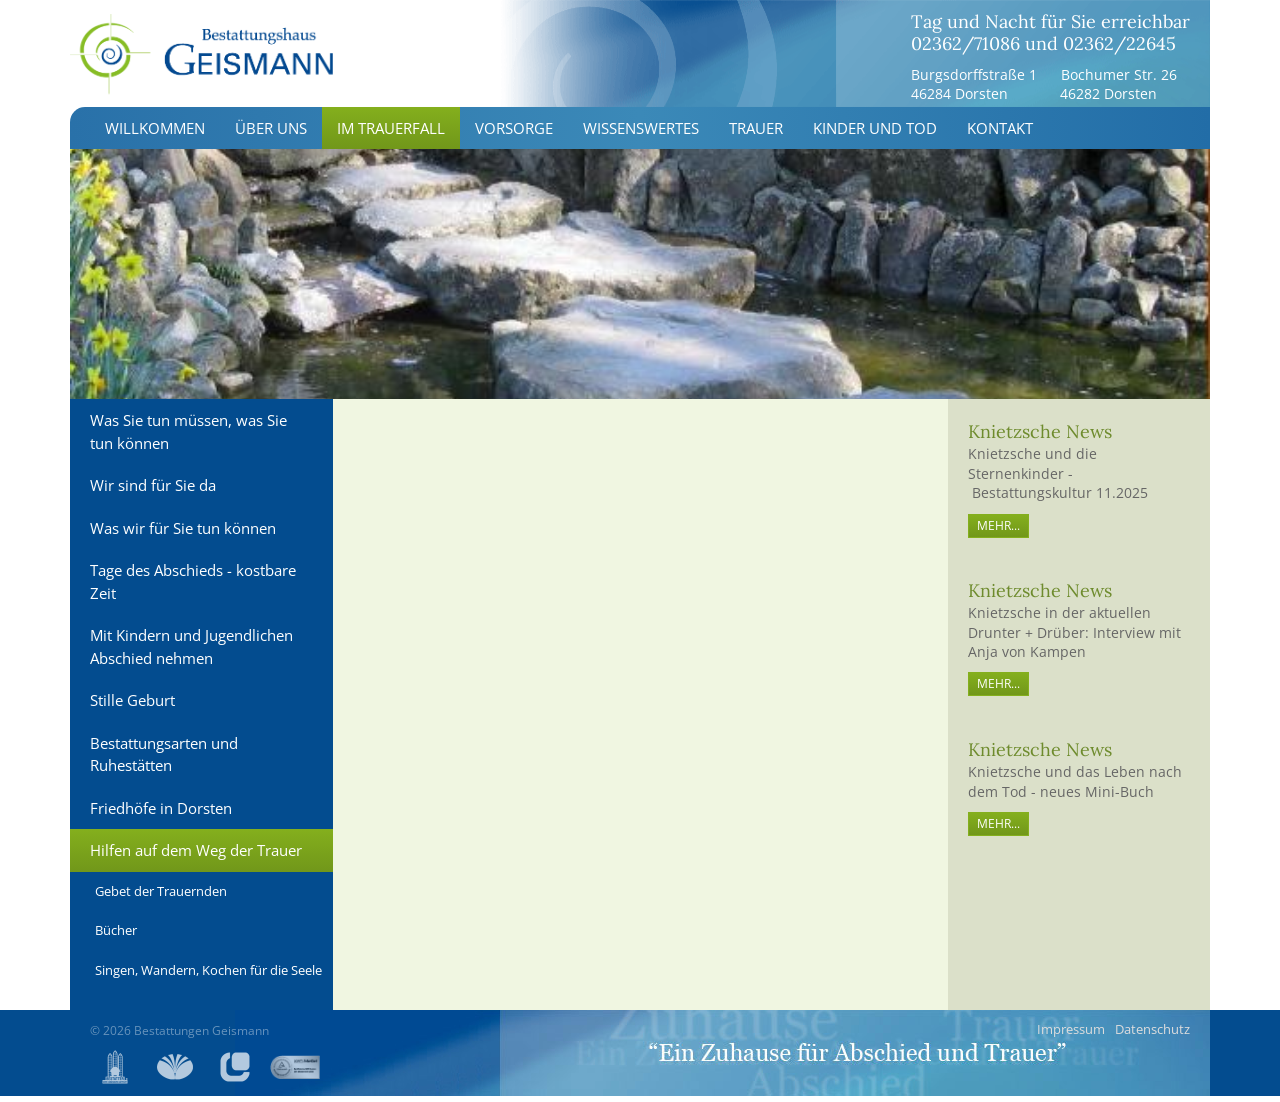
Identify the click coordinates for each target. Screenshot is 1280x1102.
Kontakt (1000, 134)
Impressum (1071, 1035)
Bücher (116, 936)
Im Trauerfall (391, 134)
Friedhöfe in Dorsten (161, 814)
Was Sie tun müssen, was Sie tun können (188, 437)
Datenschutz (1152, 1035)
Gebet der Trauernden (161, 897)
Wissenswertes (641, 134)
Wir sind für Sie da (153, 491)
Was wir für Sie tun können (183, 534)
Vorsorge (514, 134)
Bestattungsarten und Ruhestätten (164, 760)
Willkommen (155, 134)
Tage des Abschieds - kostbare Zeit (193, 587)
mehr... (998, 531)
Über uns (271, 134)
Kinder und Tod (875, 134)
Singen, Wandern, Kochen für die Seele (208, 976)
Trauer (756, 134)
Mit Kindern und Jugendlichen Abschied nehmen (191, 652)
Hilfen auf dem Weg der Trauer (196, 856)
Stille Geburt (132, 706)
